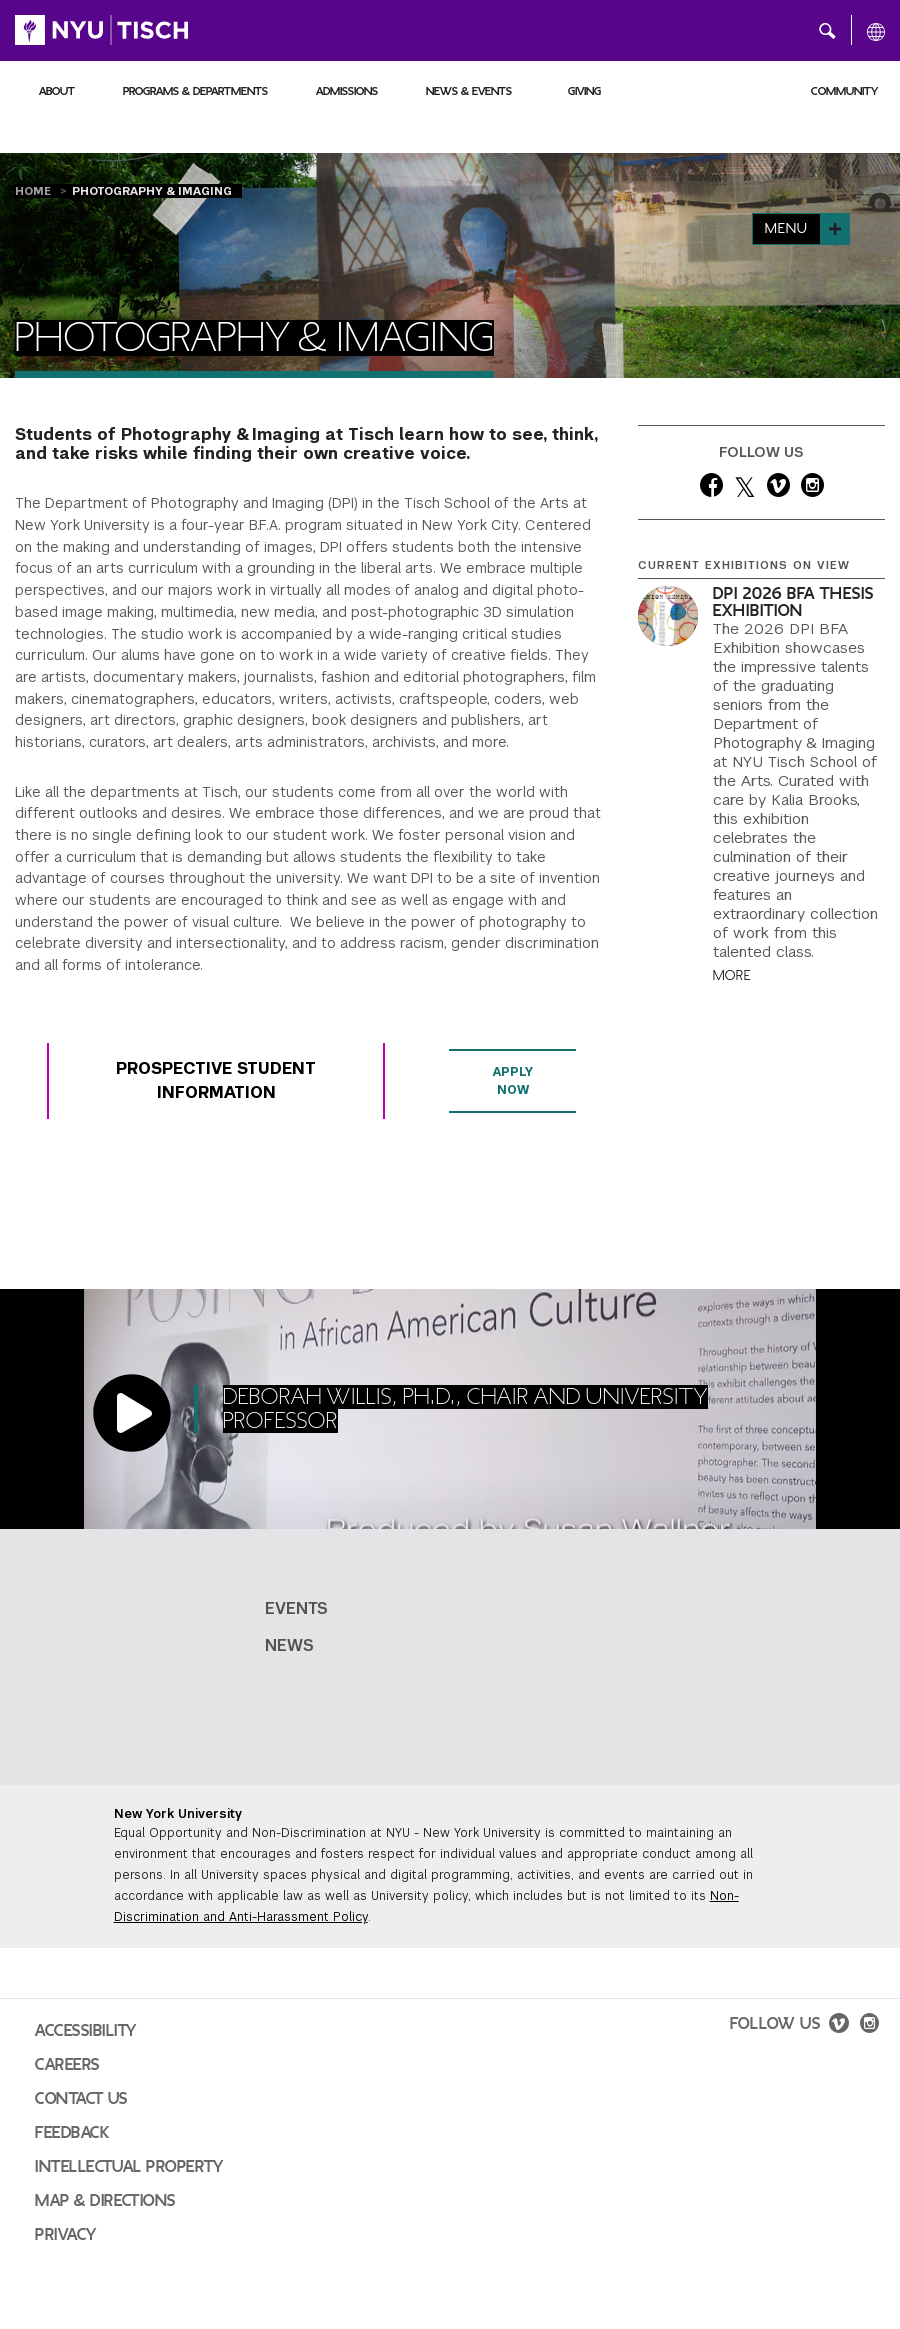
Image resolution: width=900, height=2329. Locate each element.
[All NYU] (876, 31)
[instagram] (812, 489)
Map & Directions (105, 2201)
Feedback (72, 2133)
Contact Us (81, 2099)
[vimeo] (778, 489)
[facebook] (711, 489)
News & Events (469, 91)
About (57, 91)
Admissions (347, 91)
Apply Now (512, 1081)
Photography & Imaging (152, 191)
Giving (584, 91)
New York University (178, 1814)
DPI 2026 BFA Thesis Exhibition (793, 602)
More (732, 975)
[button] (827, 30)
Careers (67, 2065)
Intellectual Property (129, 2167)
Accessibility (86, 2031)
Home (35, 191)
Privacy (66, 2235)
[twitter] (745, 489)
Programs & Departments (195, 91)
